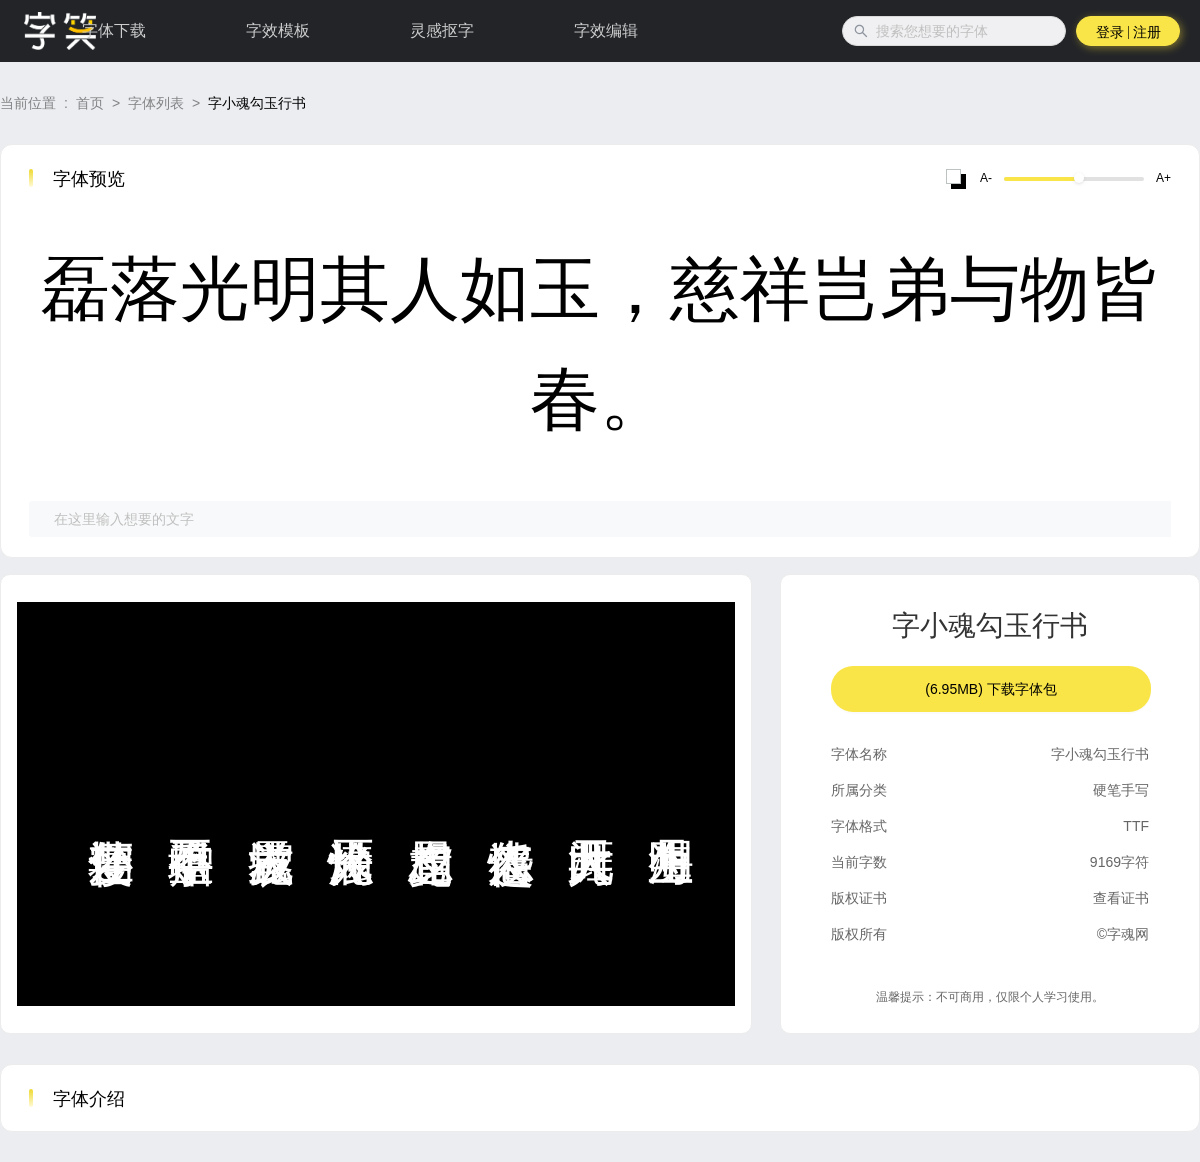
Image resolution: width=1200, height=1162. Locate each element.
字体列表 (156, 103)
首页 (90, 103)
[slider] (1079, 178)
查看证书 (1121, 898)
